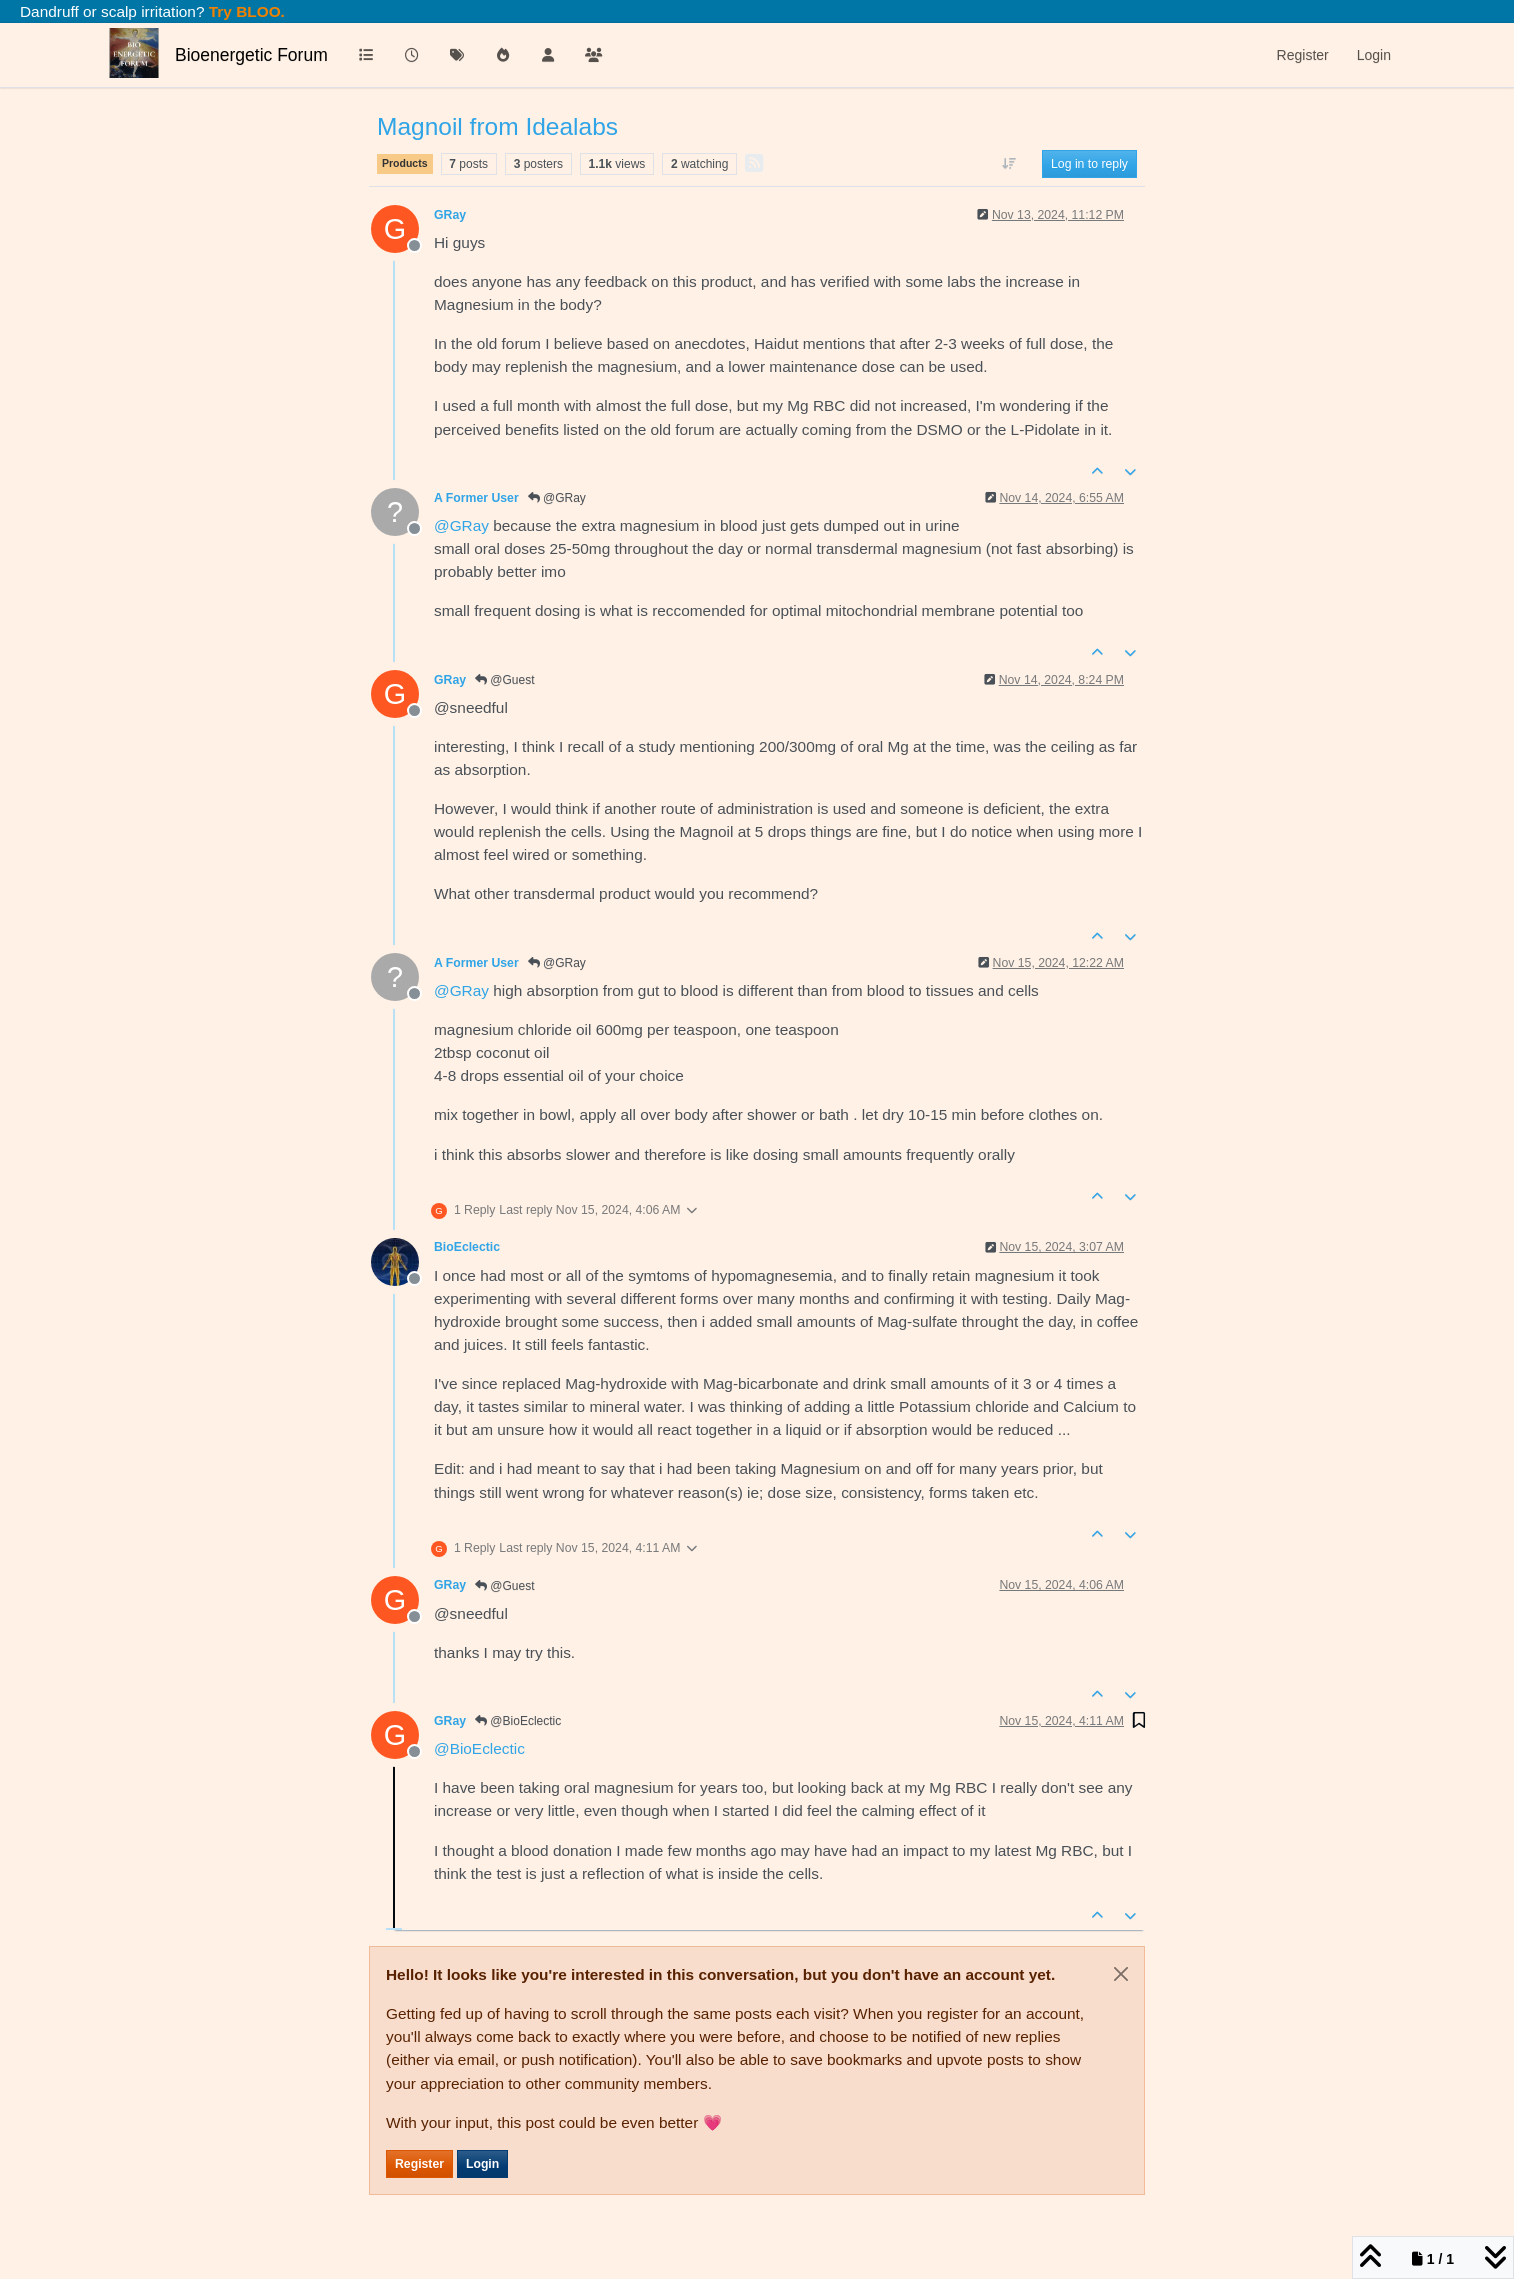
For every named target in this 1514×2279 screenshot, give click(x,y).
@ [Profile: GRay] (461, 525)
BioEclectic (467, 1247)
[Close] (1121, 1974)
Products (405, 163)
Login (482, 2164)
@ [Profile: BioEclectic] (479, 1748)
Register (419, 2164)
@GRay (557, 498)
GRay (450, 215)
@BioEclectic (518, 1721)
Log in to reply (1089, 164)
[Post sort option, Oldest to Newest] (1009, 164)
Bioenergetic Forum (251, 55)
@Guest (505, 680)
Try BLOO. (245, 11)
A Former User (476, 498)
